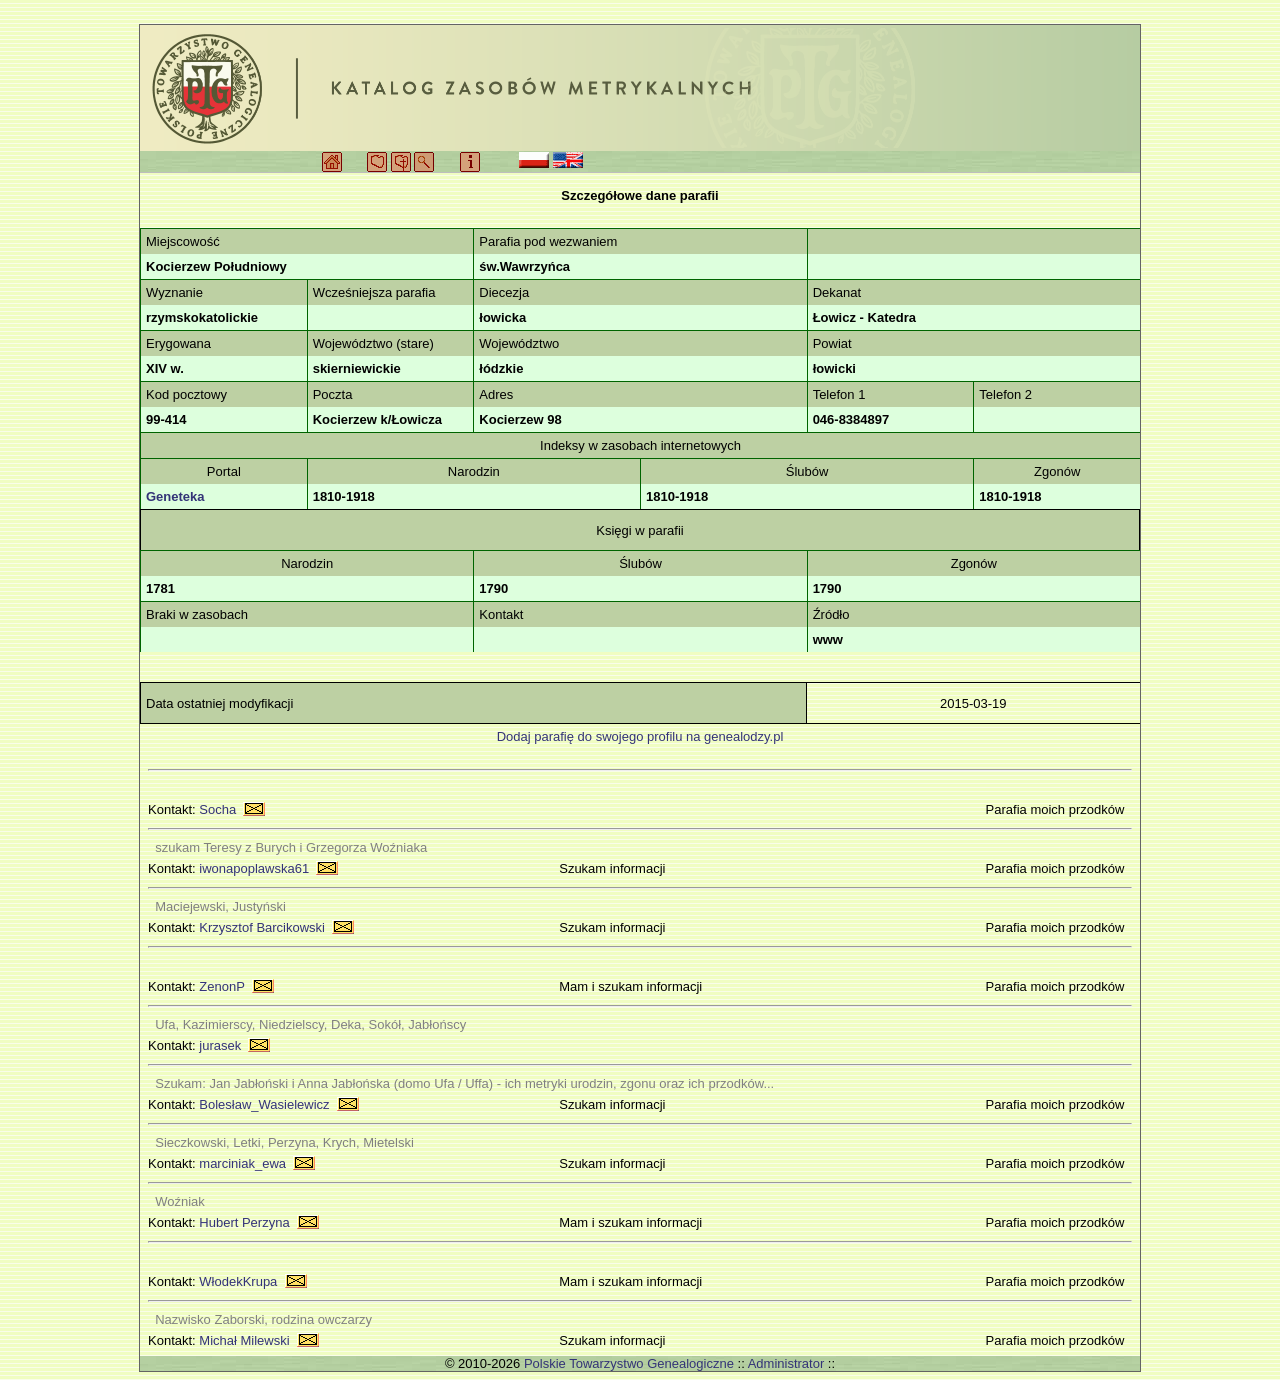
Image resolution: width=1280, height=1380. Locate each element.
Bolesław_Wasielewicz (264, 1104)
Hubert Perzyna (244, 1222)
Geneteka (175, 496)
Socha (217, 809)
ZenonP (221, 986)
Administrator (786, 1363)
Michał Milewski (244, 1340)
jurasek (220, 1045)
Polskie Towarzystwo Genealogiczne (629, 1363)
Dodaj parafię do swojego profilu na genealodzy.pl (640, 736)
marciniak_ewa (242, 1163)
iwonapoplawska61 (254, 868)
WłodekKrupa (238, 1281)
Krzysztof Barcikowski (262, 927)
